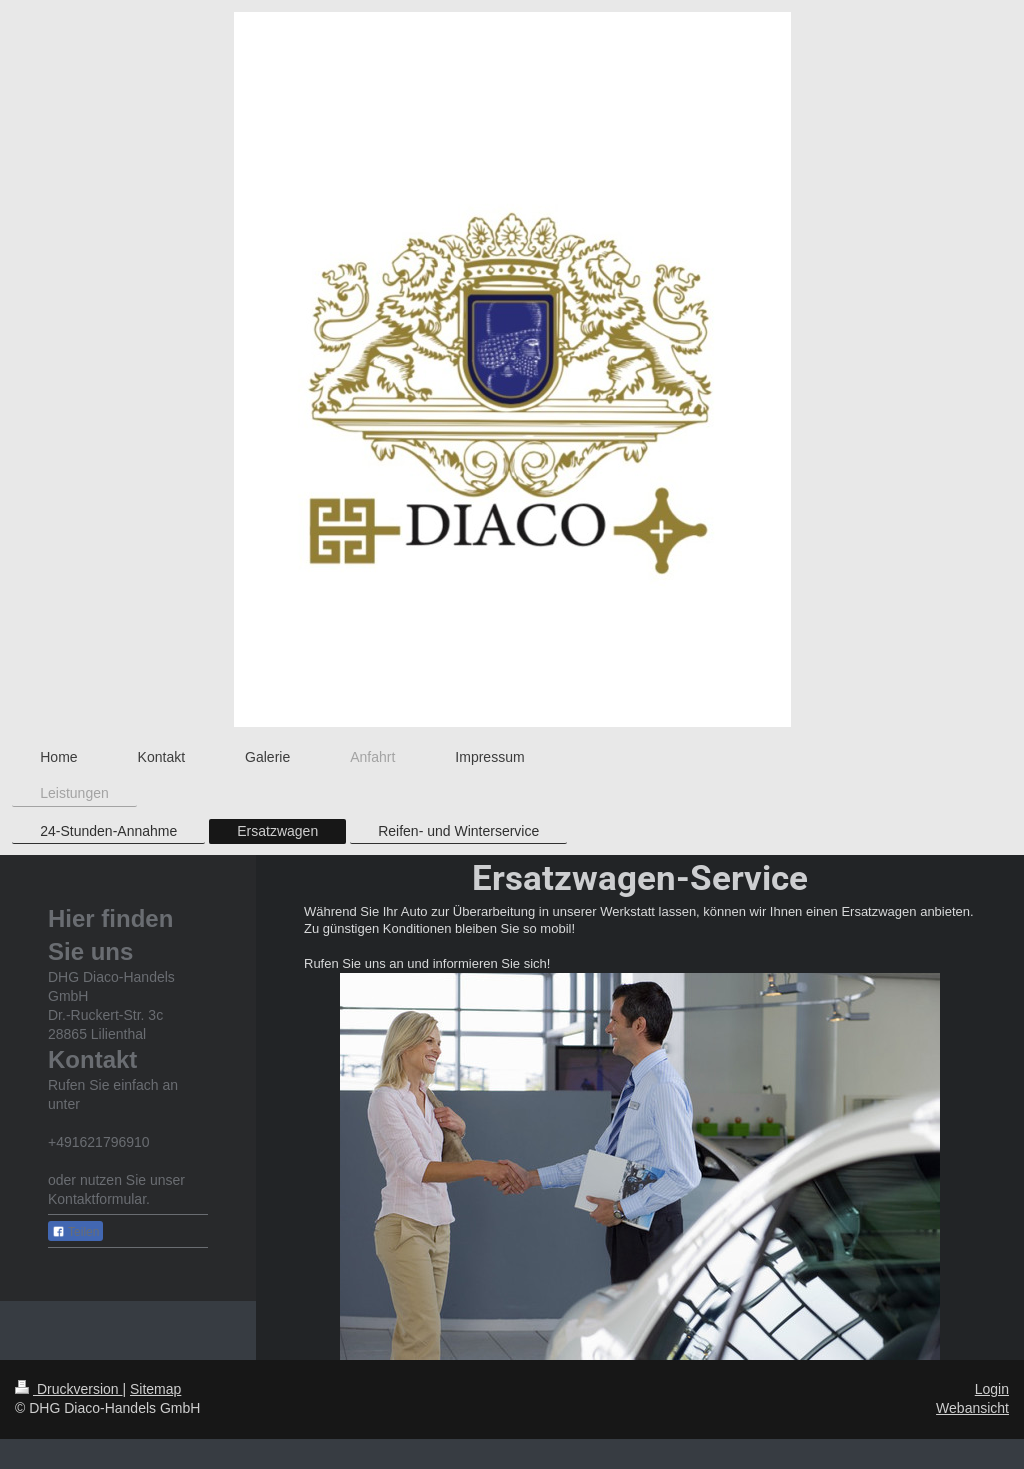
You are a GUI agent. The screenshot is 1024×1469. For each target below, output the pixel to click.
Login (992, 1389)
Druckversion (68, 1389)
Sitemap (155, 1389)
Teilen (75, 1232)
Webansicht (972, 1408)
